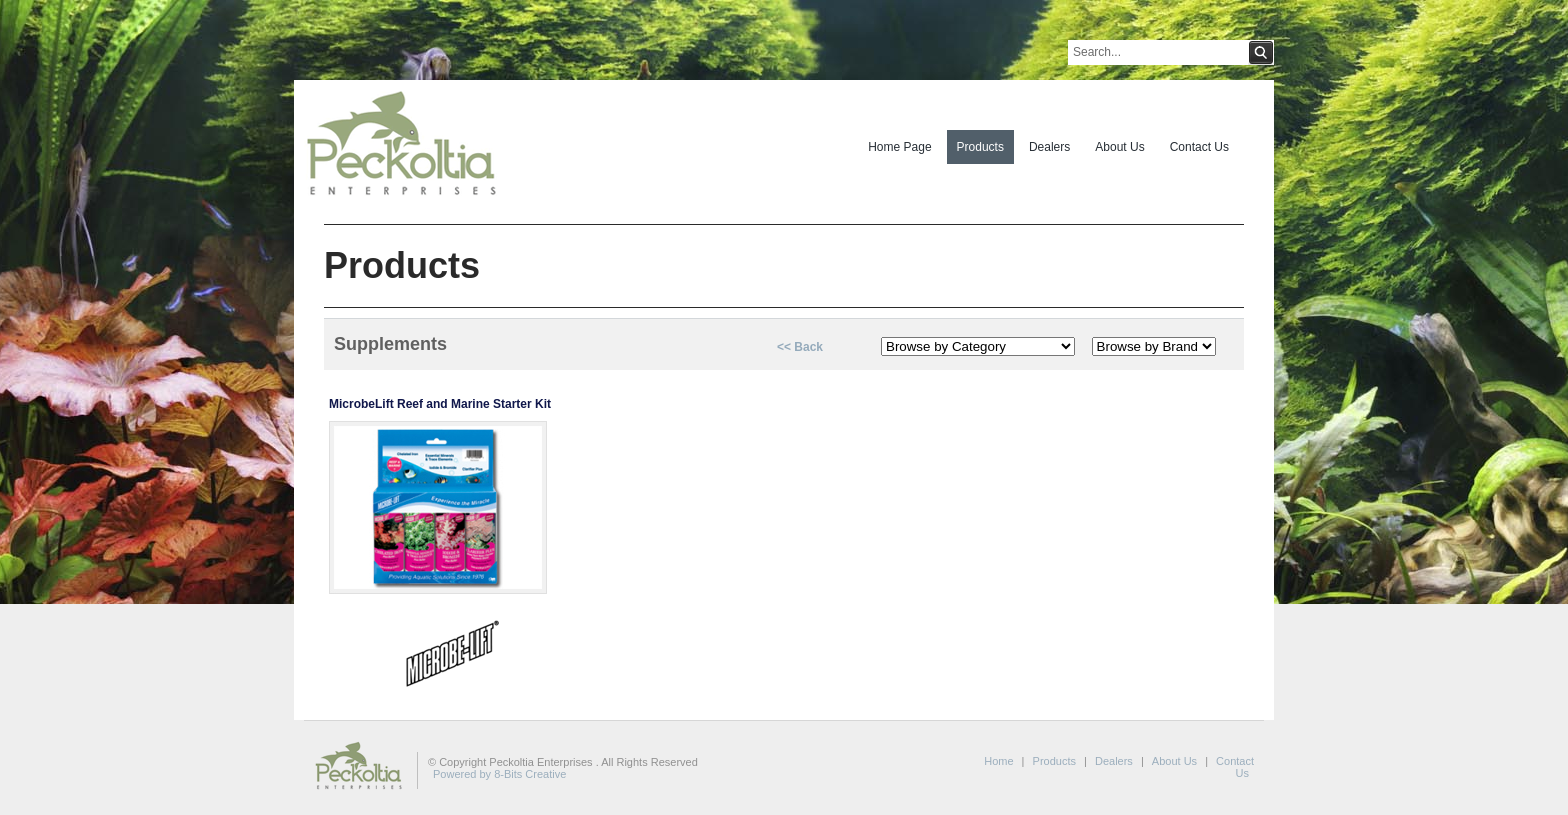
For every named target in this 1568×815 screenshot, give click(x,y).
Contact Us (1199, 147)
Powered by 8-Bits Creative (499, 774)
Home (998, 761)
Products (980, 147)
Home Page (899, 147)
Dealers (1049, 147)
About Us (1119, 147)
